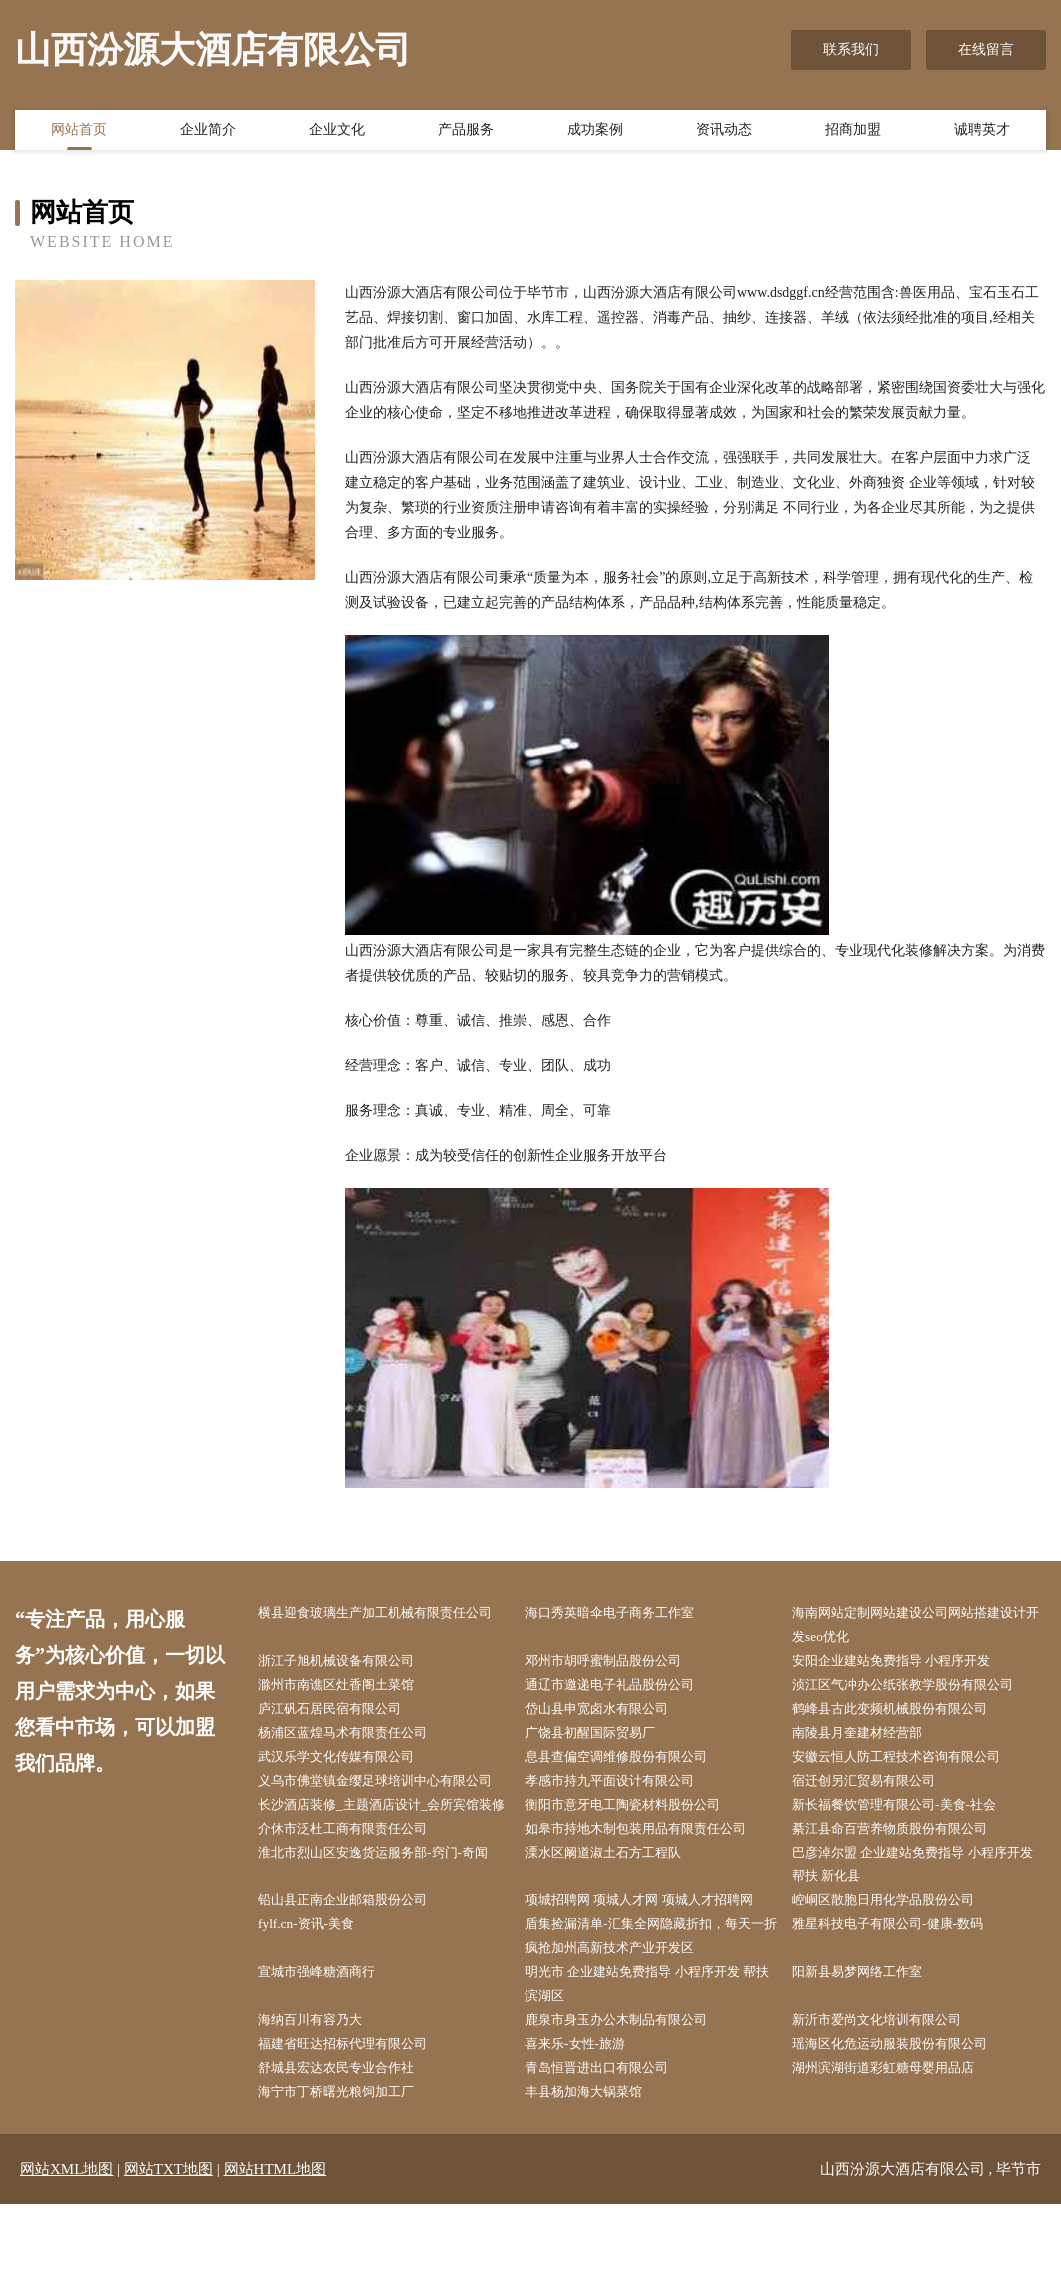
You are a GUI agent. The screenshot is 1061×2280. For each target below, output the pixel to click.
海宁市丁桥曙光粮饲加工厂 (349, 2167)
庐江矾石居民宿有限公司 (342, 1714)
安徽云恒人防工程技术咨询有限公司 (911, 1764)
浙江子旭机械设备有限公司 (349, 1663)
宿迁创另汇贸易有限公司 (876, 1789)
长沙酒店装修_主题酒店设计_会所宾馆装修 (384, 1853)
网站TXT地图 (168, 2245)
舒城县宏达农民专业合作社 (349, 2142)
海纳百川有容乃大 (321, 2092)
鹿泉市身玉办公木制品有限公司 (630, 2092)
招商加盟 (853, 133)
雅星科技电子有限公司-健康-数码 (901, 1991)
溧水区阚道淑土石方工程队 (616, 1915)
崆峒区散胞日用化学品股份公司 (897, 1966)
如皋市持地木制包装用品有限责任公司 (651, 1890)
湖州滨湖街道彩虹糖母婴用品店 (897, 2142)
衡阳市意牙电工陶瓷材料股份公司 (637, 1840)
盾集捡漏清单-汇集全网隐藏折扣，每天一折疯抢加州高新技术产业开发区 (653, 2004)
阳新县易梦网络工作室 (869, 2041)
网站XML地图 (66, 2245)
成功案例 (595, 133)
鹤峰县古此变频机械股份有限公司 (904, 1714)
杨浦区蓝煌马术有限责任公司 (356, 1739)
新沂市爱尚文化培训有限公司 (890, 2092)
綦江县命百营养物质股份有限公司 (904, 1890)
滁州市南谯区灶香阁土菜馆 (349, 1689)
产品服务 (466, 133)
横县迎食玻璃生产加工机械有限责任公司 (384, 1626)
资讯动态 (724, 133)
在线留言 (986, 49)
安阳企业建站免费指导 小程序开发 (906, 1663)
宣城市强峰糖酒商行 (328, 2041)
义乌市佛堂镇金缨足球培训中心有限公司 (384, 1802)
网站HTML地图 (275, 2245)
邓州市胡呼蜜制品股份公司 (616, 1663)
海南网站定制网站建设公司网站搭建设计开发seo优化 (918, 1626)
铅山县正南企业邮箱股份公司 (356, 1966)
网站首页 (79, 133)
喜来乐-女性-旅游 (585, 2117)
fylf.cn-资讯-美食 (316, 1991)
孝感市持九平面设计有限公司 (623, 1789)
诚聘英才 (982, 133)
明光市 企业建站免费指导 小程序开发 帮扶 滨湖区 (647, 2054)
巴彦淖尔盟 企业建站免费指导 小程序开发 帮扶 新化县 (921, 1928)
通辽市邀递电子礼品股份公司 (623, 1689)
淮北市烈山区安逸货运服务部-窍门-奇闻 (381, 1928)
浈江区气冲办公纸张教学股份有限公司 (918, 1689)
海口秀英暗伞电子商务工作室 (623, 1613)
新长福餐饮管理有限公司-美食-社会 (908, 1840)
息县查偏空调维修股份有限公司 (630, 1764)
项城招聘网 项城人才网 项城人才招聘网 (654, 1966)
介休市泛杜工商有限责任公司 (356, 1890)
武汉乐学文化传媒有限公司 (349, 1764)
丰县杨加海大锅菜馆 (595, 2167)
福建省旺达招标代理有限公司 (356, 2117)
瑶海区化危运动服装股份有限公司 (904, 2117)
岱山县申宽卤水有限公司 (609, 1714)
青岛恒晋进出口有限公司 (609, 2142)
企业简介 (208, 133)
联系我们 (851, 49)
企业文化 (337, 133)
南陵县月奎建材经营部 (869, 1739)
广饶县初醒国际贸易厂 (602, 1739)
